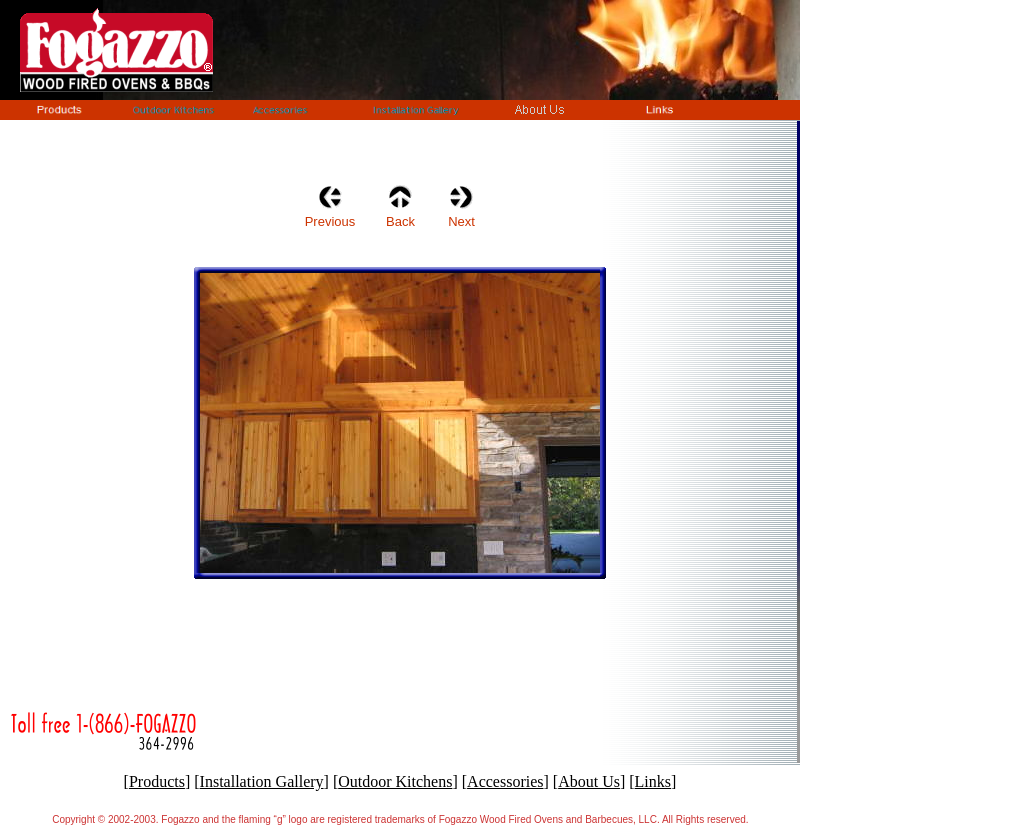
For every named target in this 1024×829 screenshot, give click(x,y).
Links (653, 781)
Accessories (505, 781)
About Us (589, 781)
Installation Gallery (262, 781)
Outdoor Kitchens (395, 781)
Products (157, 781)
